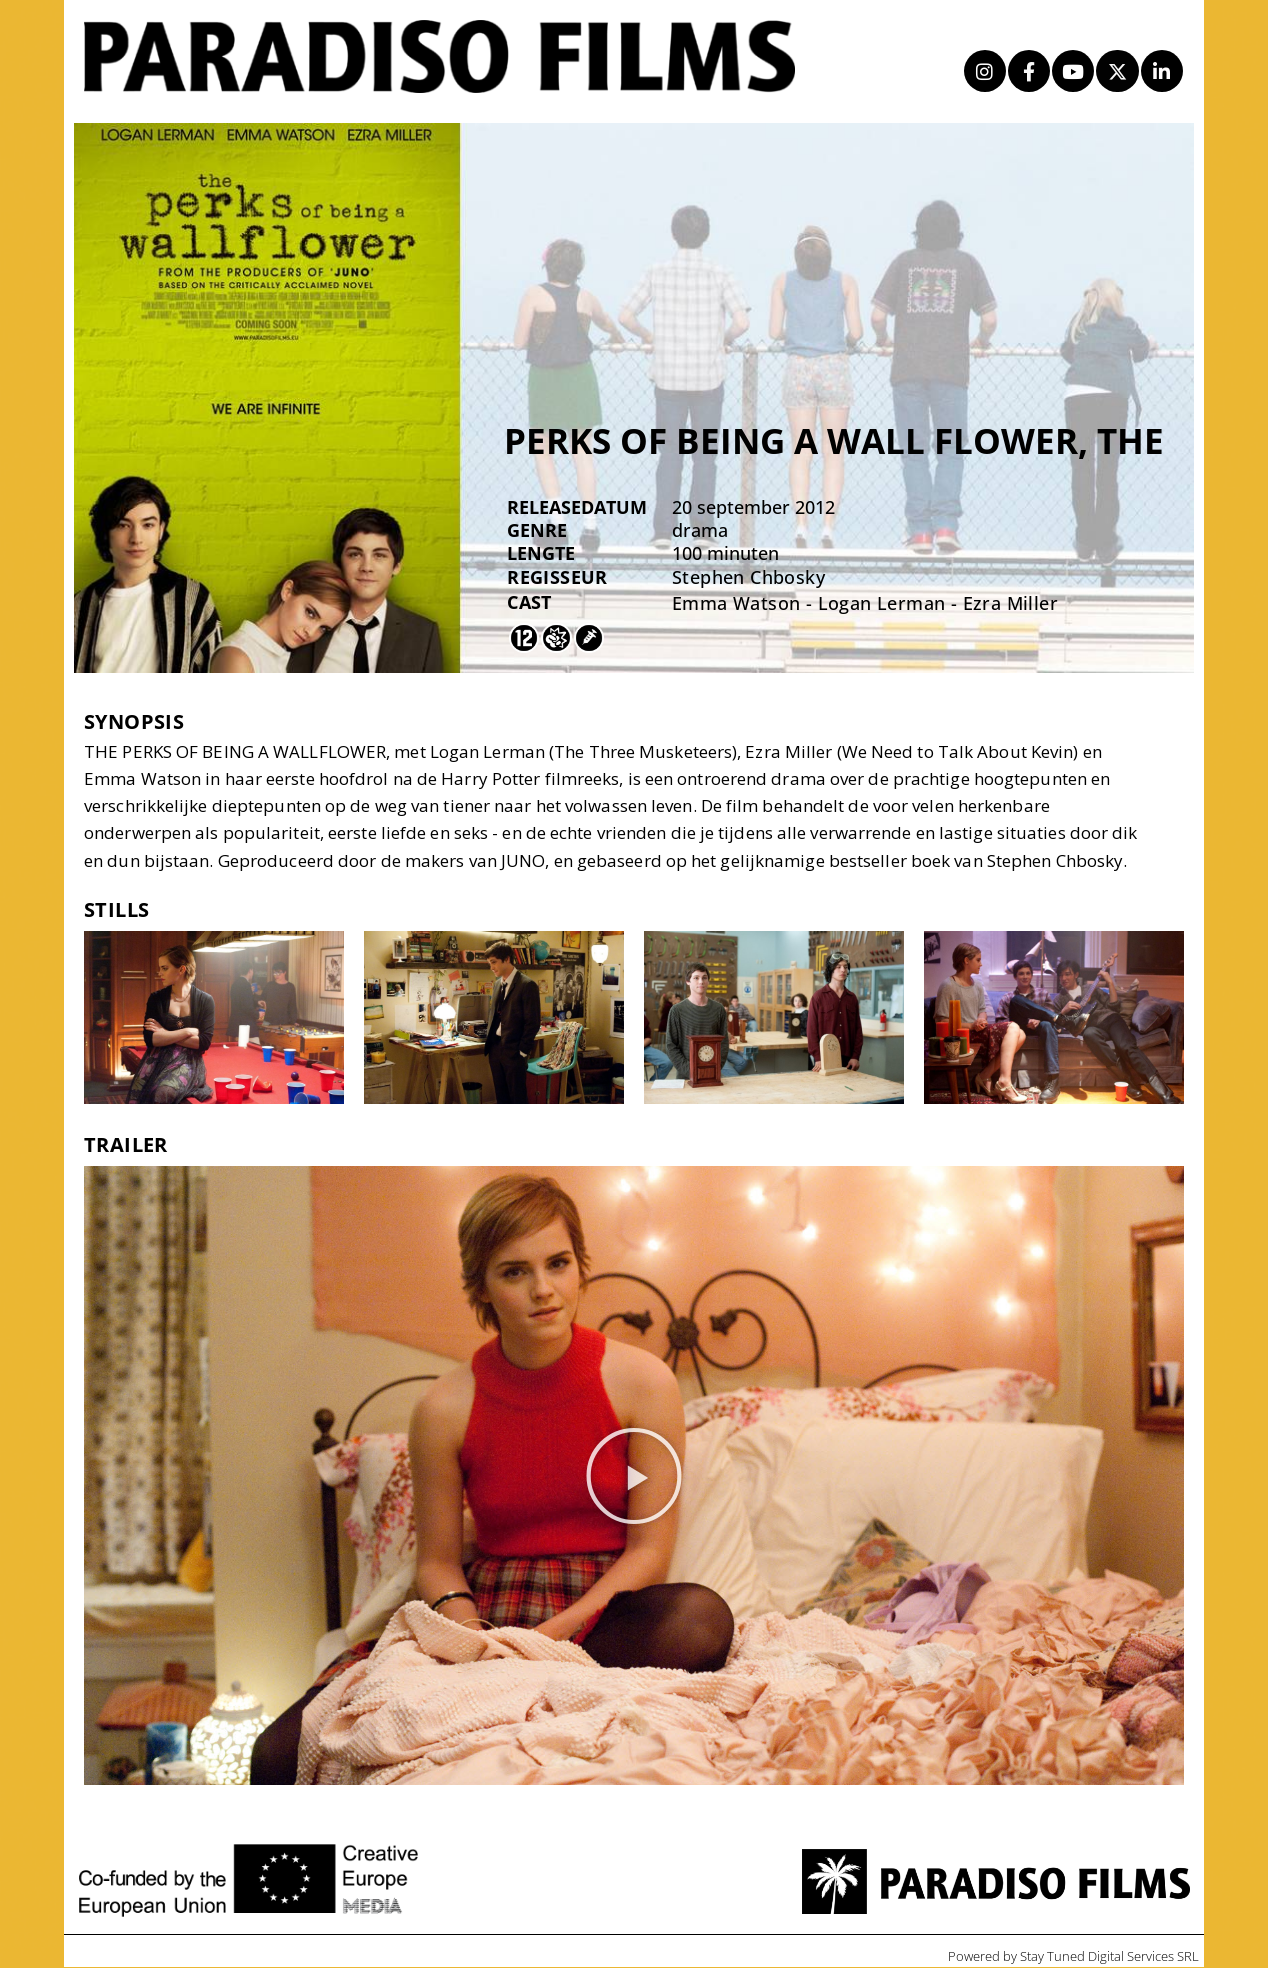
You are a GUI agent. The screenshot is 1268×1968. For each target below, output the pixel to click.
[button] (634, 1476)
